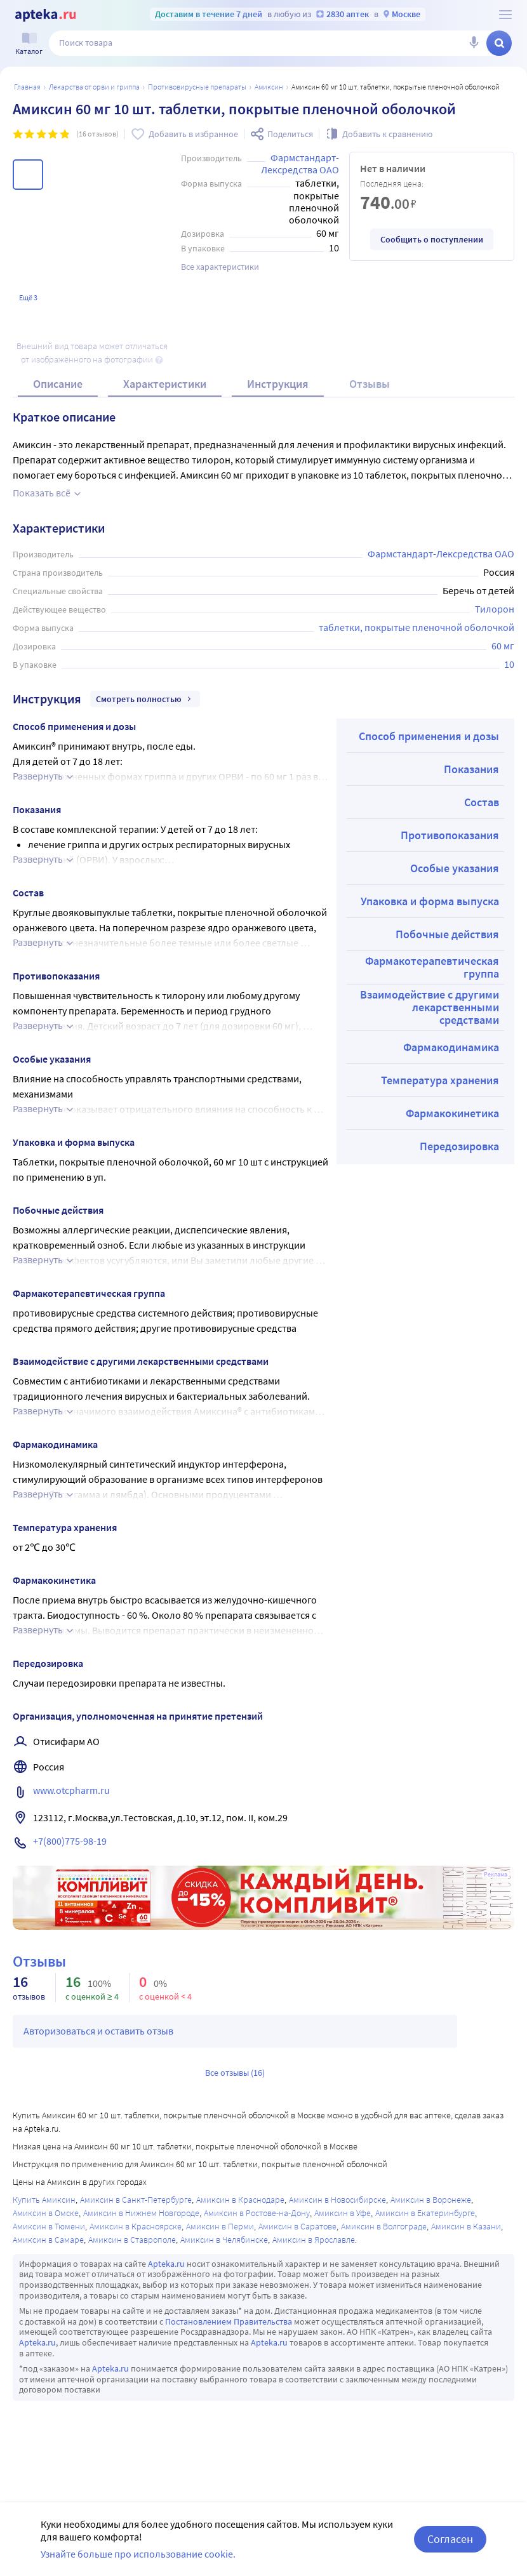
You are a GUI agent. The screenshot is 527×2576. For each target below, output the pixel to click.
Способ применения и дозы (429, 736)
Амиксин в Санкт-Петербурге (136, 2199)
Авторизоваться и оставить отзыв (98, 2030)
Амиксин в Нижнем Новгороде (141, 2213)
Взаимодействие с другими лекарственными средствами (429, 1007)
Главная (27, 86)
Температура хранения (440, 1080)
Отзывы (369, 383)
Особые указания (454, 868)
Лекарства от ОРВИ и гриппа (94, 86)
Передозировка (459, 1146)
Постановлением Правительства (228, 2321)
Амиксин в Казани (466, 2226)
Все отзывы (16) (235, 2072)
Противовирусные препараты (197, 86)
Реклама (495, 1874)
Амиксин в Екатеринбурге (425, 2213)
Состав (481, 802)
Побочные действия (447, 934)
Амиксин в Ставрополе (132, 2239)
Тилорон (494, 608)
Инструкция (278, 383)
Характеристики (164, 383)
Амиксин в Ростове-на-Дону (257, 2213)
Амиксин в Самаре (48, 2239)
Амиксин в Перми (220, 2226)
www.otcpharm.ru (71, 1790)
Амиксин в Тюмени (49, 2226)
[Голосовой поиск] (474, 43)
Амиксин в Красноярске (136, 2226)
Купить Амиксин (44, 2199)
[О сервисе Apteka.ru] (505, 14)
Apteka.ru (166, 2263)
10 (509, 664)
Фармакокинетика (452, 1113)
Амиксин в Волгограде (384, 2226)
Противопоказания (450, 835)
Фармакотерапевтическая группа (432, 967)
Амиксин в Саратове (297, 2226)
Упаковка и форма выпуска (430, 901)
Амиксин (269, 86)
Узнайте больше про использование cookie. (138, 2553)
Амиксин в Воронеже (430, 2199)
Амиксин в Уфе (342, 2213)
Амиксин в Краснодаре (240, 2199)
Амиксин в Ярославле (313, 2239)
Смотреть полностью (145, 699)
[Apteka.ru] (45, 15)
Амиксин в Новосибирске (337, 2199)
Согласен (450, 2539)
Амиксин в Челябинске (224, 2239)
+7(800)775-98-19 (70, 1841)
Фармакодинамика (451, 1047)
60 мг (502, 645)
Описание (58, 383)
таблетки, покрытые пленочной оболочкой (416, 627)
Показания (471, 769)
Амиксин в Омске (46, 2213)
